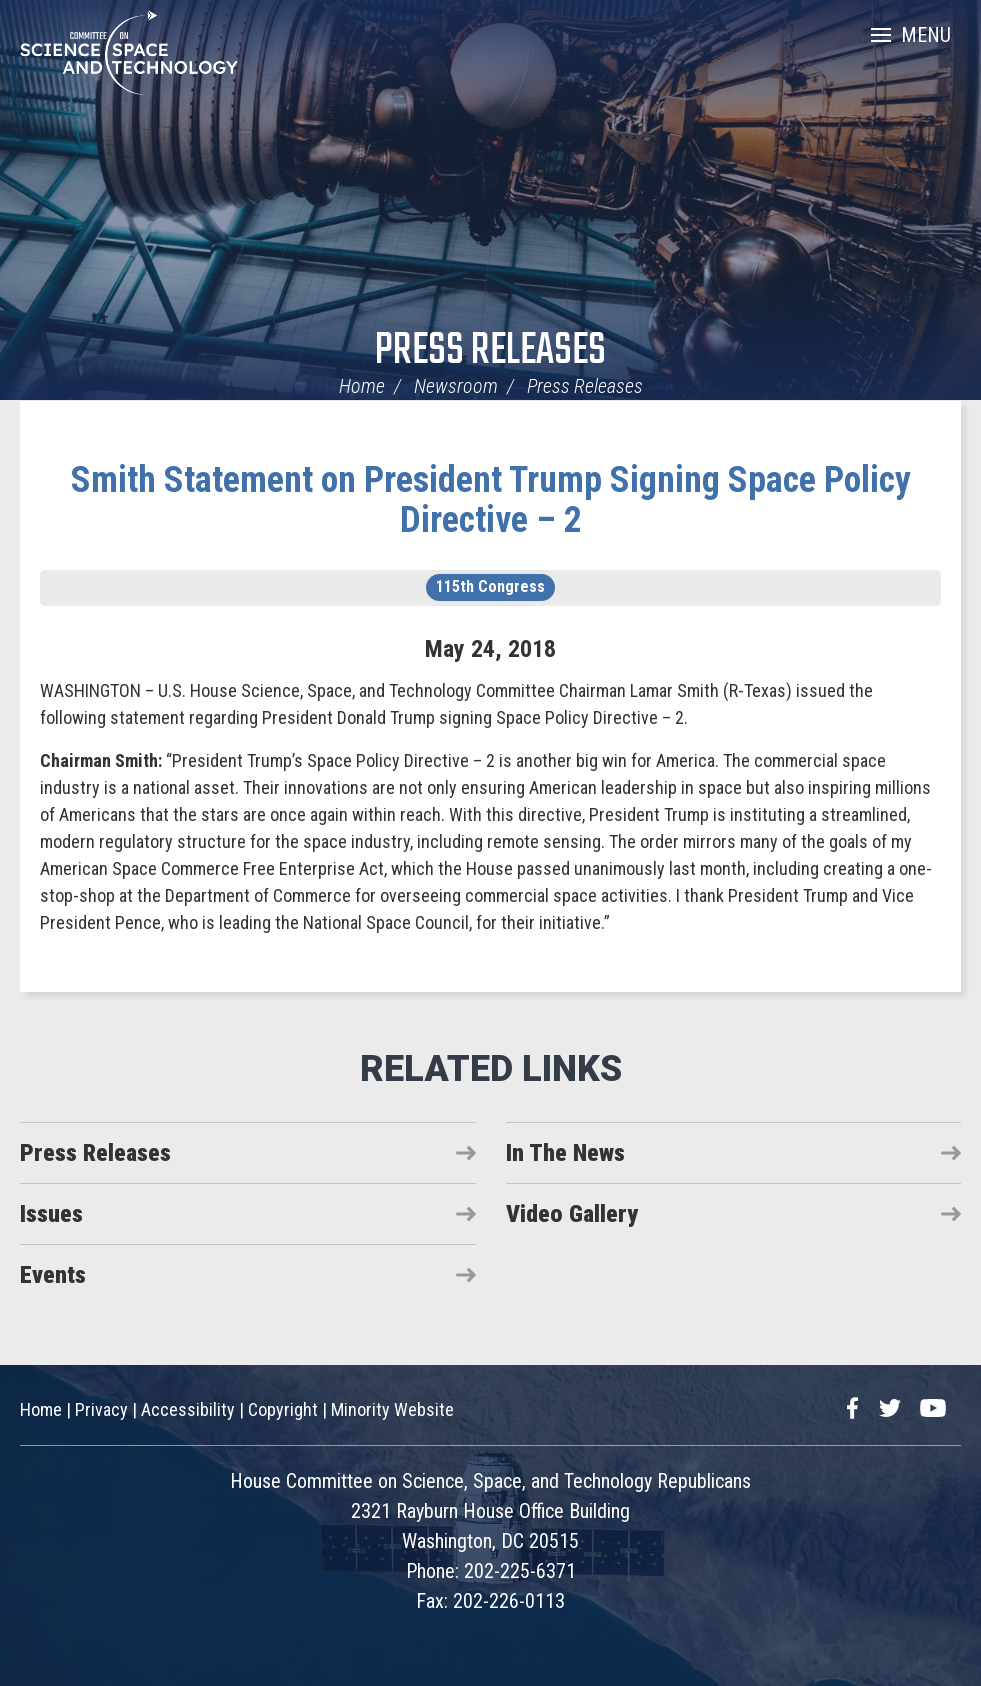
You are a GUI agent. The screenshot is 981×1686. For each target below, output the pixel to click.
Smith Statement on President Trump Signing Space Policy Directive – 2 (491, 500)
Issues (51, 1214)
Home (362, 386)
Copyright (283, 1409)
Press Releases (490, 351)
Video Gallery (572, 1214)
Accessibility (188, 1409)
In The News (565, 1153)
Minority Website (392, 1409)
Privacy (101, 1409)
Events (53, 1275)
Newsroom (456, 386)
